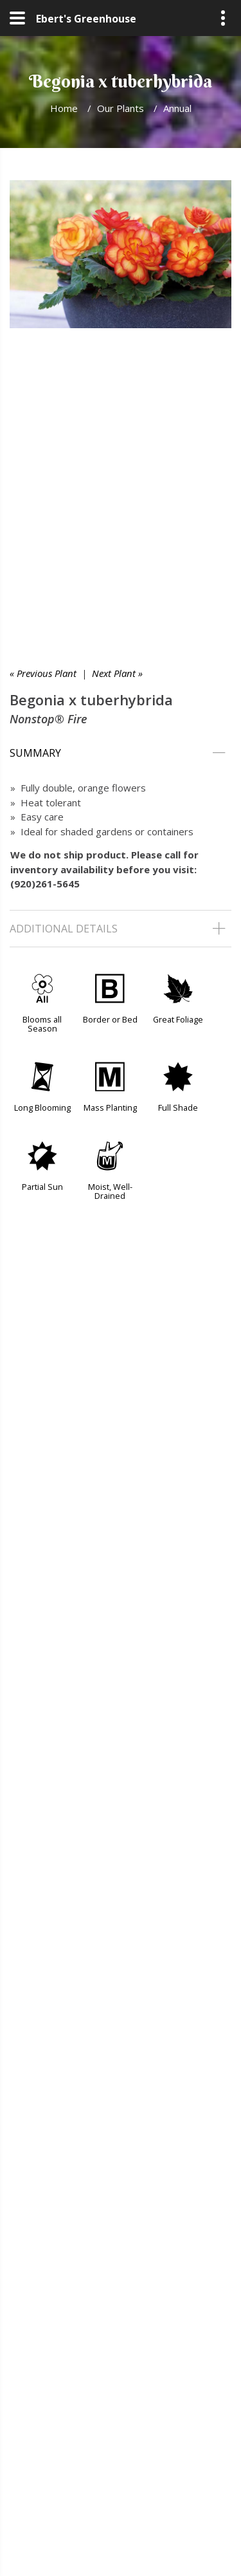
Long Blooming (42, 1107)
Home (64, 108)
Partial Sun (42, 1186)
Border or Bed (110, 1019)
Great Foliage (178, 1019)
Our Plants (120, 108)
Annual (177, 108)
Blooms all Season (42, 1024)
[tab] (120, 753)
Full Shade (178, 1107)
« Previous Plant (43, 673)
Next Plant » (117, 673)
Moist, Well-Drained (110, 1191)
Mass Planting (110, 1107)
